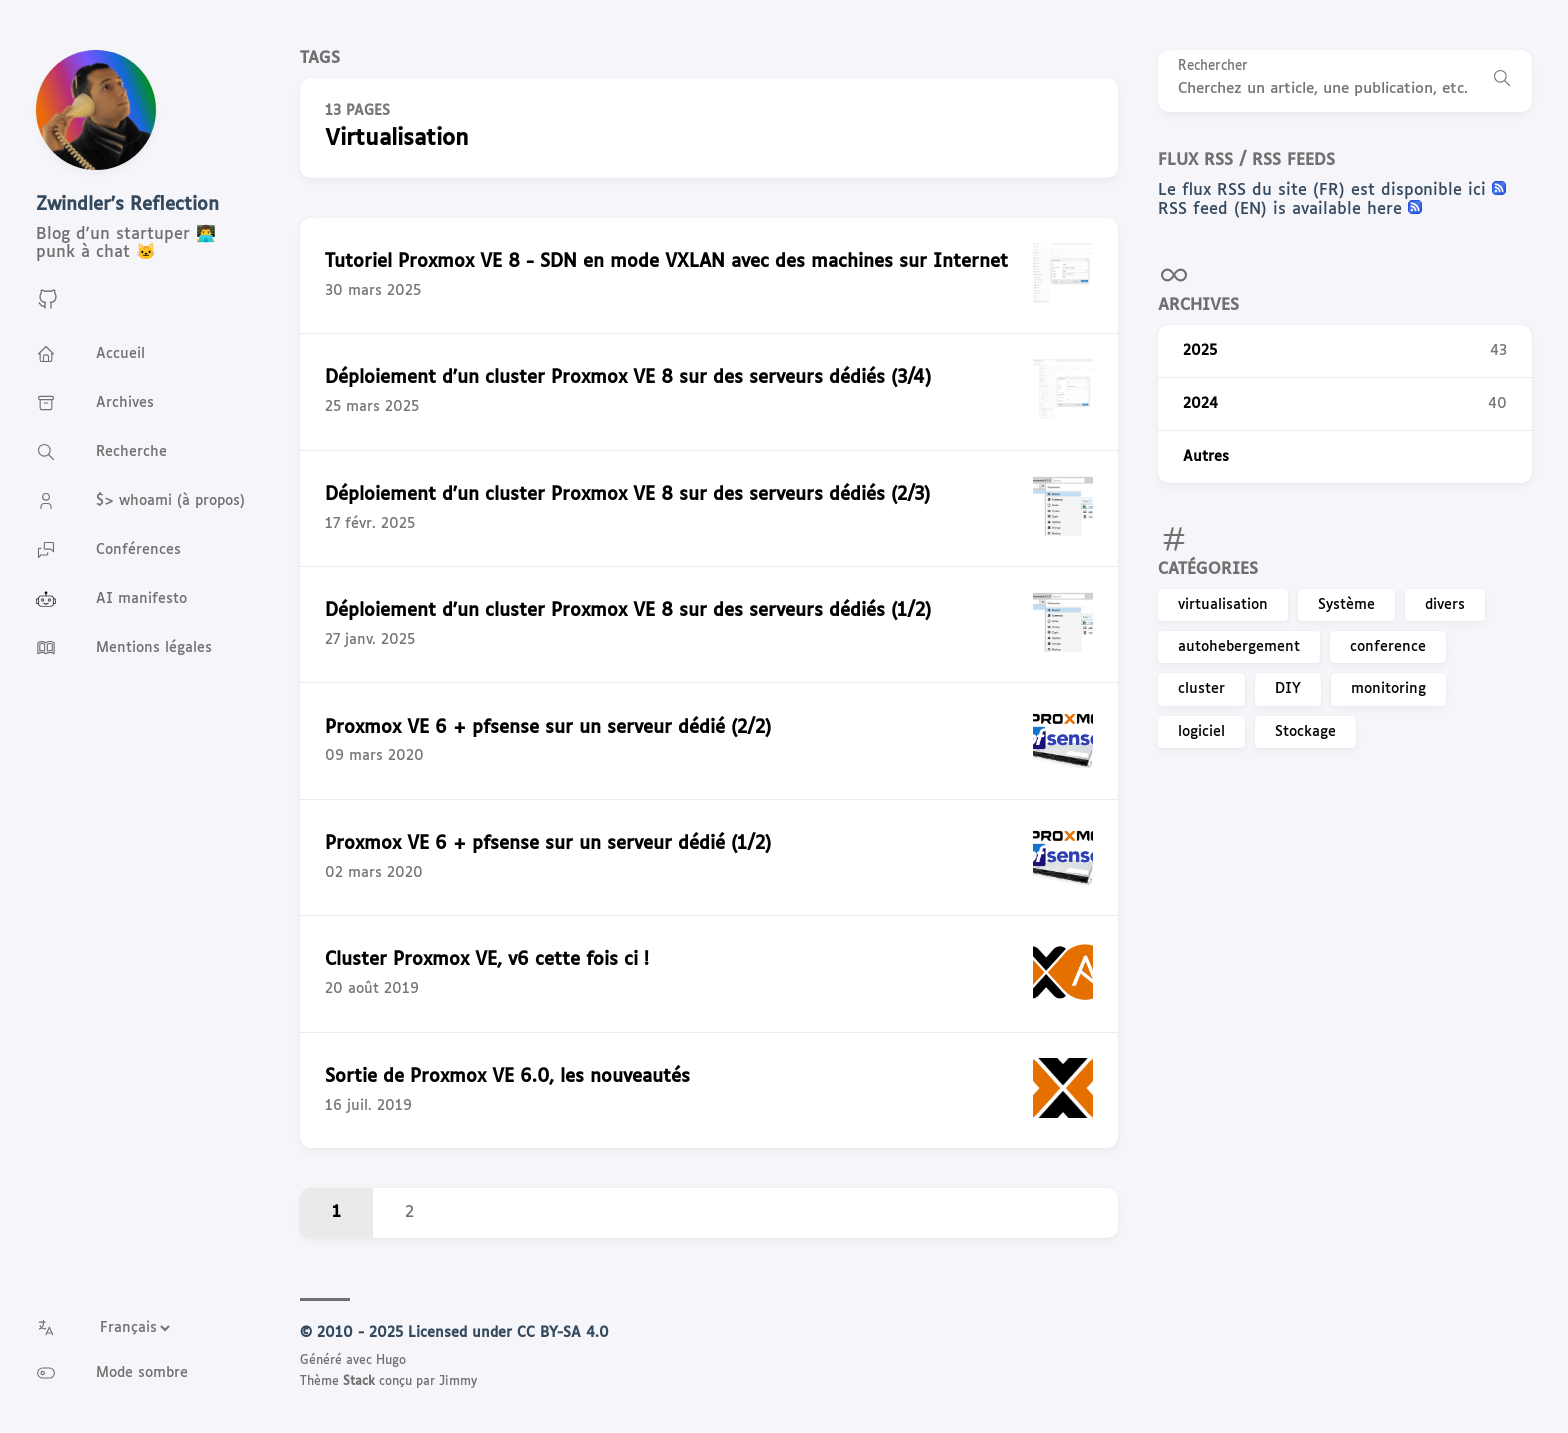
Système (1346, 605)
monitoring (1388, 689)
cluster (1201, 689)
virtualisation (1223, 605)
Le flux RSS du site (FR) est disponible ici (1325, 190)
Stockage (1305, 732)
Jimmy (458, 1382)
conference (1388, 647)
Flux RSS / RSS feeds (1246, 160)
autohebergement (1239, 647)
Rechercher (1213, 66)
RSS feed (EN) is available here (1283, 209)
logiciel (1201, 732)
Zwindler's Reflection (127, 205)
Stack (359, 1382)
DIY (1288, 689)
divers (1445, 605)
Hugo (391, 1361)
